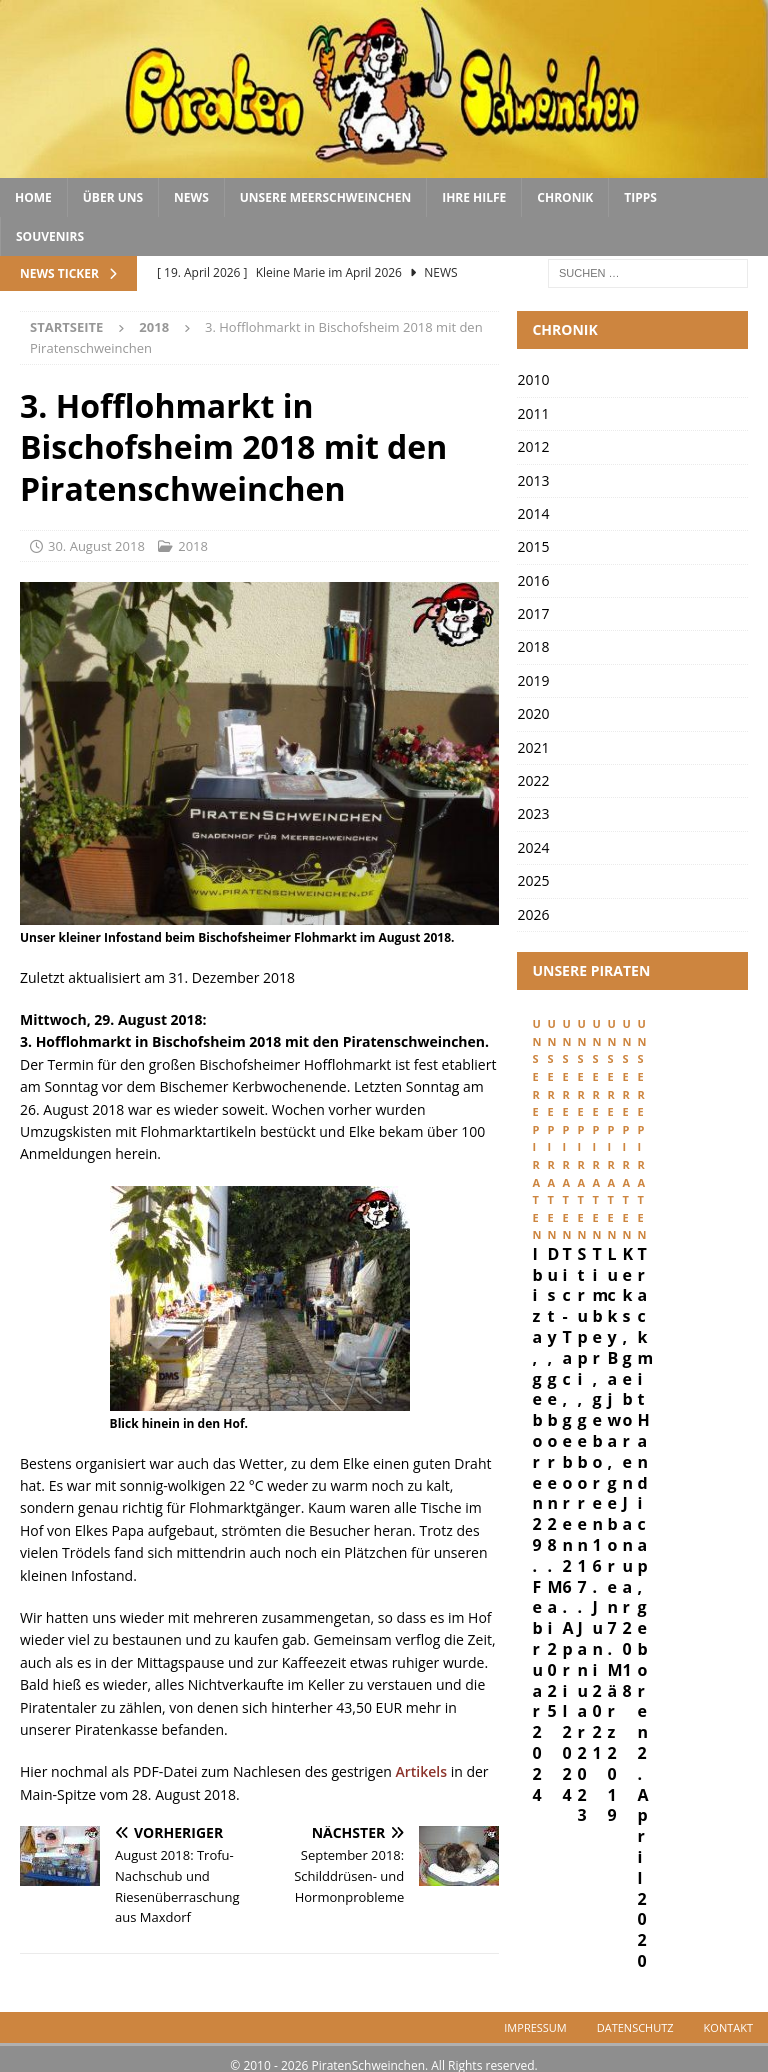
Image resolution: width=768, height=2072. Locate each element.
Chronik (565, 197)
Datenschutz (635, 2014)
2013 (533, 480)
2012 (533, 446)
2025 (533, 880)
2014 (533, 513)
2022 (533, 780)
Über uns (113, 197)
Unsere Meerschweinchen (325, 197)
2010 (533, 379)
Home (33, 197)
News (191, 197)
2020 (533, 713)
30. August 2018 (96, 546)
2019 (533, 680)
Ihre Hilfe (474, 197)
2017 (533, 613)
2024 (533, 847)
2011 (533, 413)
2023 (533, 813)
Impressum (535, 2014)
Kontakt (728, 2014)
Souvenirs (50, 236)
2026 (533, 914)
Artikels (422, 1771)
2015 (533, 546)
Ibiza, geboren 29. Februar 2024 (601, 1203)
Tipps (640, 197)
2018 (193, 546)
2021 (533, 747)
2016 (533, 580)
